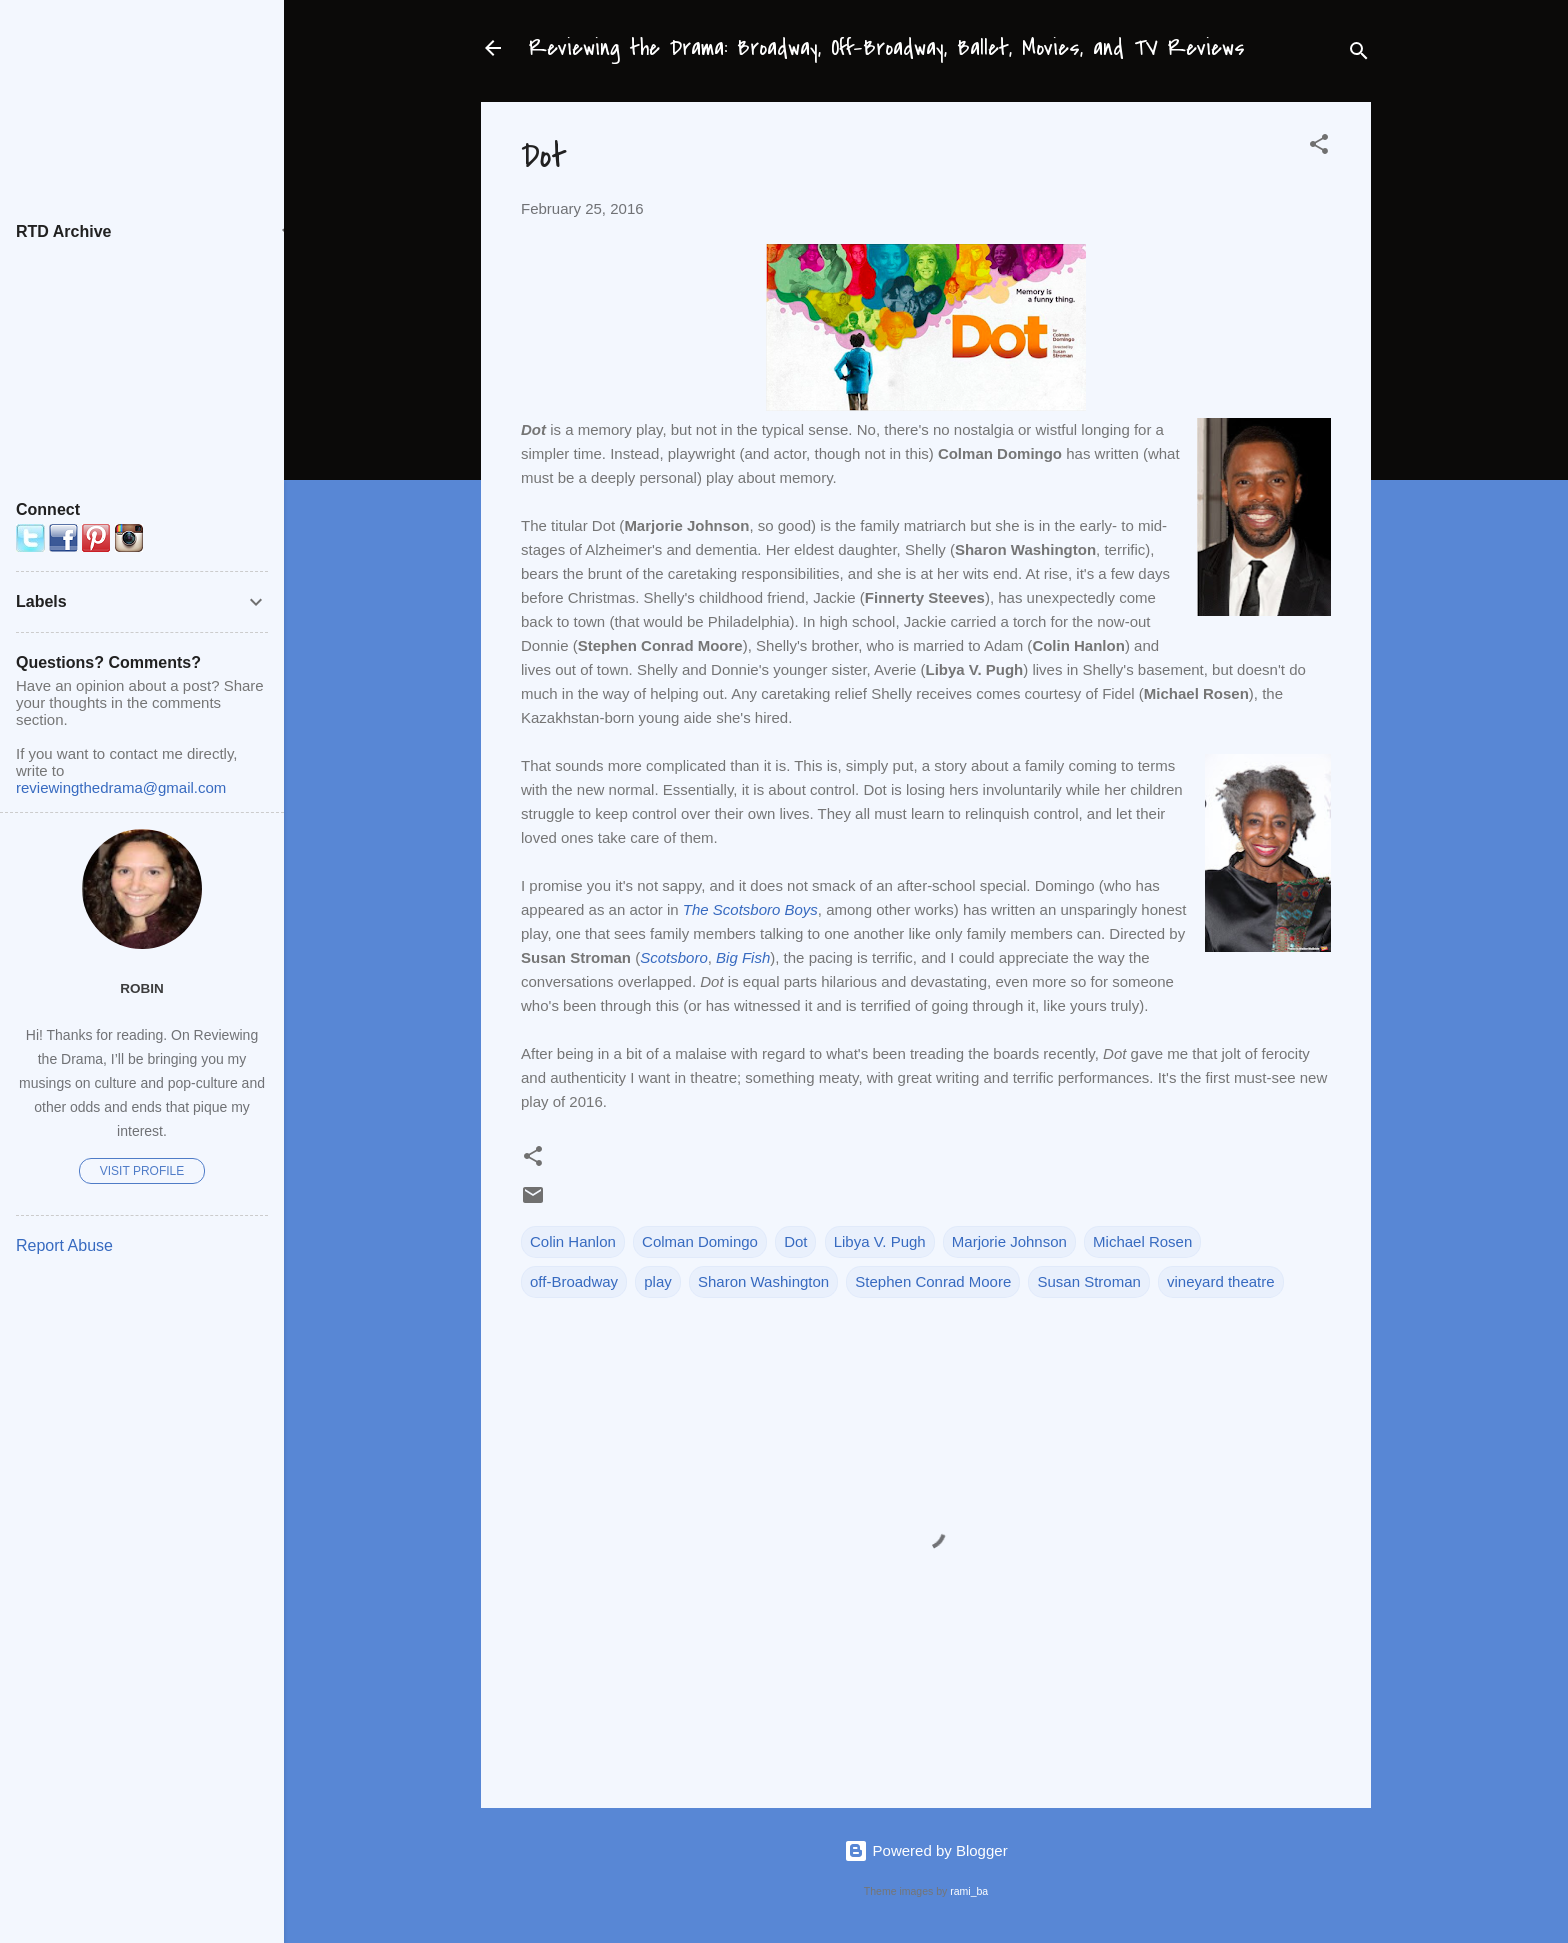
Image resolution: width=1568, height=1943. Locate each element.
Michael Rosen (1142, 1241)
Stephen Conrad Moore (933, 1281)
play (658, 1281)
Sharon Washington (763, 1281)
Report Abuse (64, 1245)
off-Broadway (574, 1281)
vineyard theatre (1221, 1281)
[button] (1319, 147)
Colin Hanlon (573, 1241)
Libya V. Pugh (880, 1241)
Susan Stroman (1088, 1281)
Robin (142, 988)
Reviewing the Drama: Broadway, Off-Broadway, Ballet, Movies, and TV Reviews (887, 48)
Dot (795, 1241)
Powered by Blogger (925, 1850)
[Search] (1359, 54)
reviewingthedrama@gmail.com (121, 787)
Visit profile (142, 1171)
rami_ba (969, 1891)
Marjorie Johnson (1009, 1241)
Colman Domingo (700, 1241)
